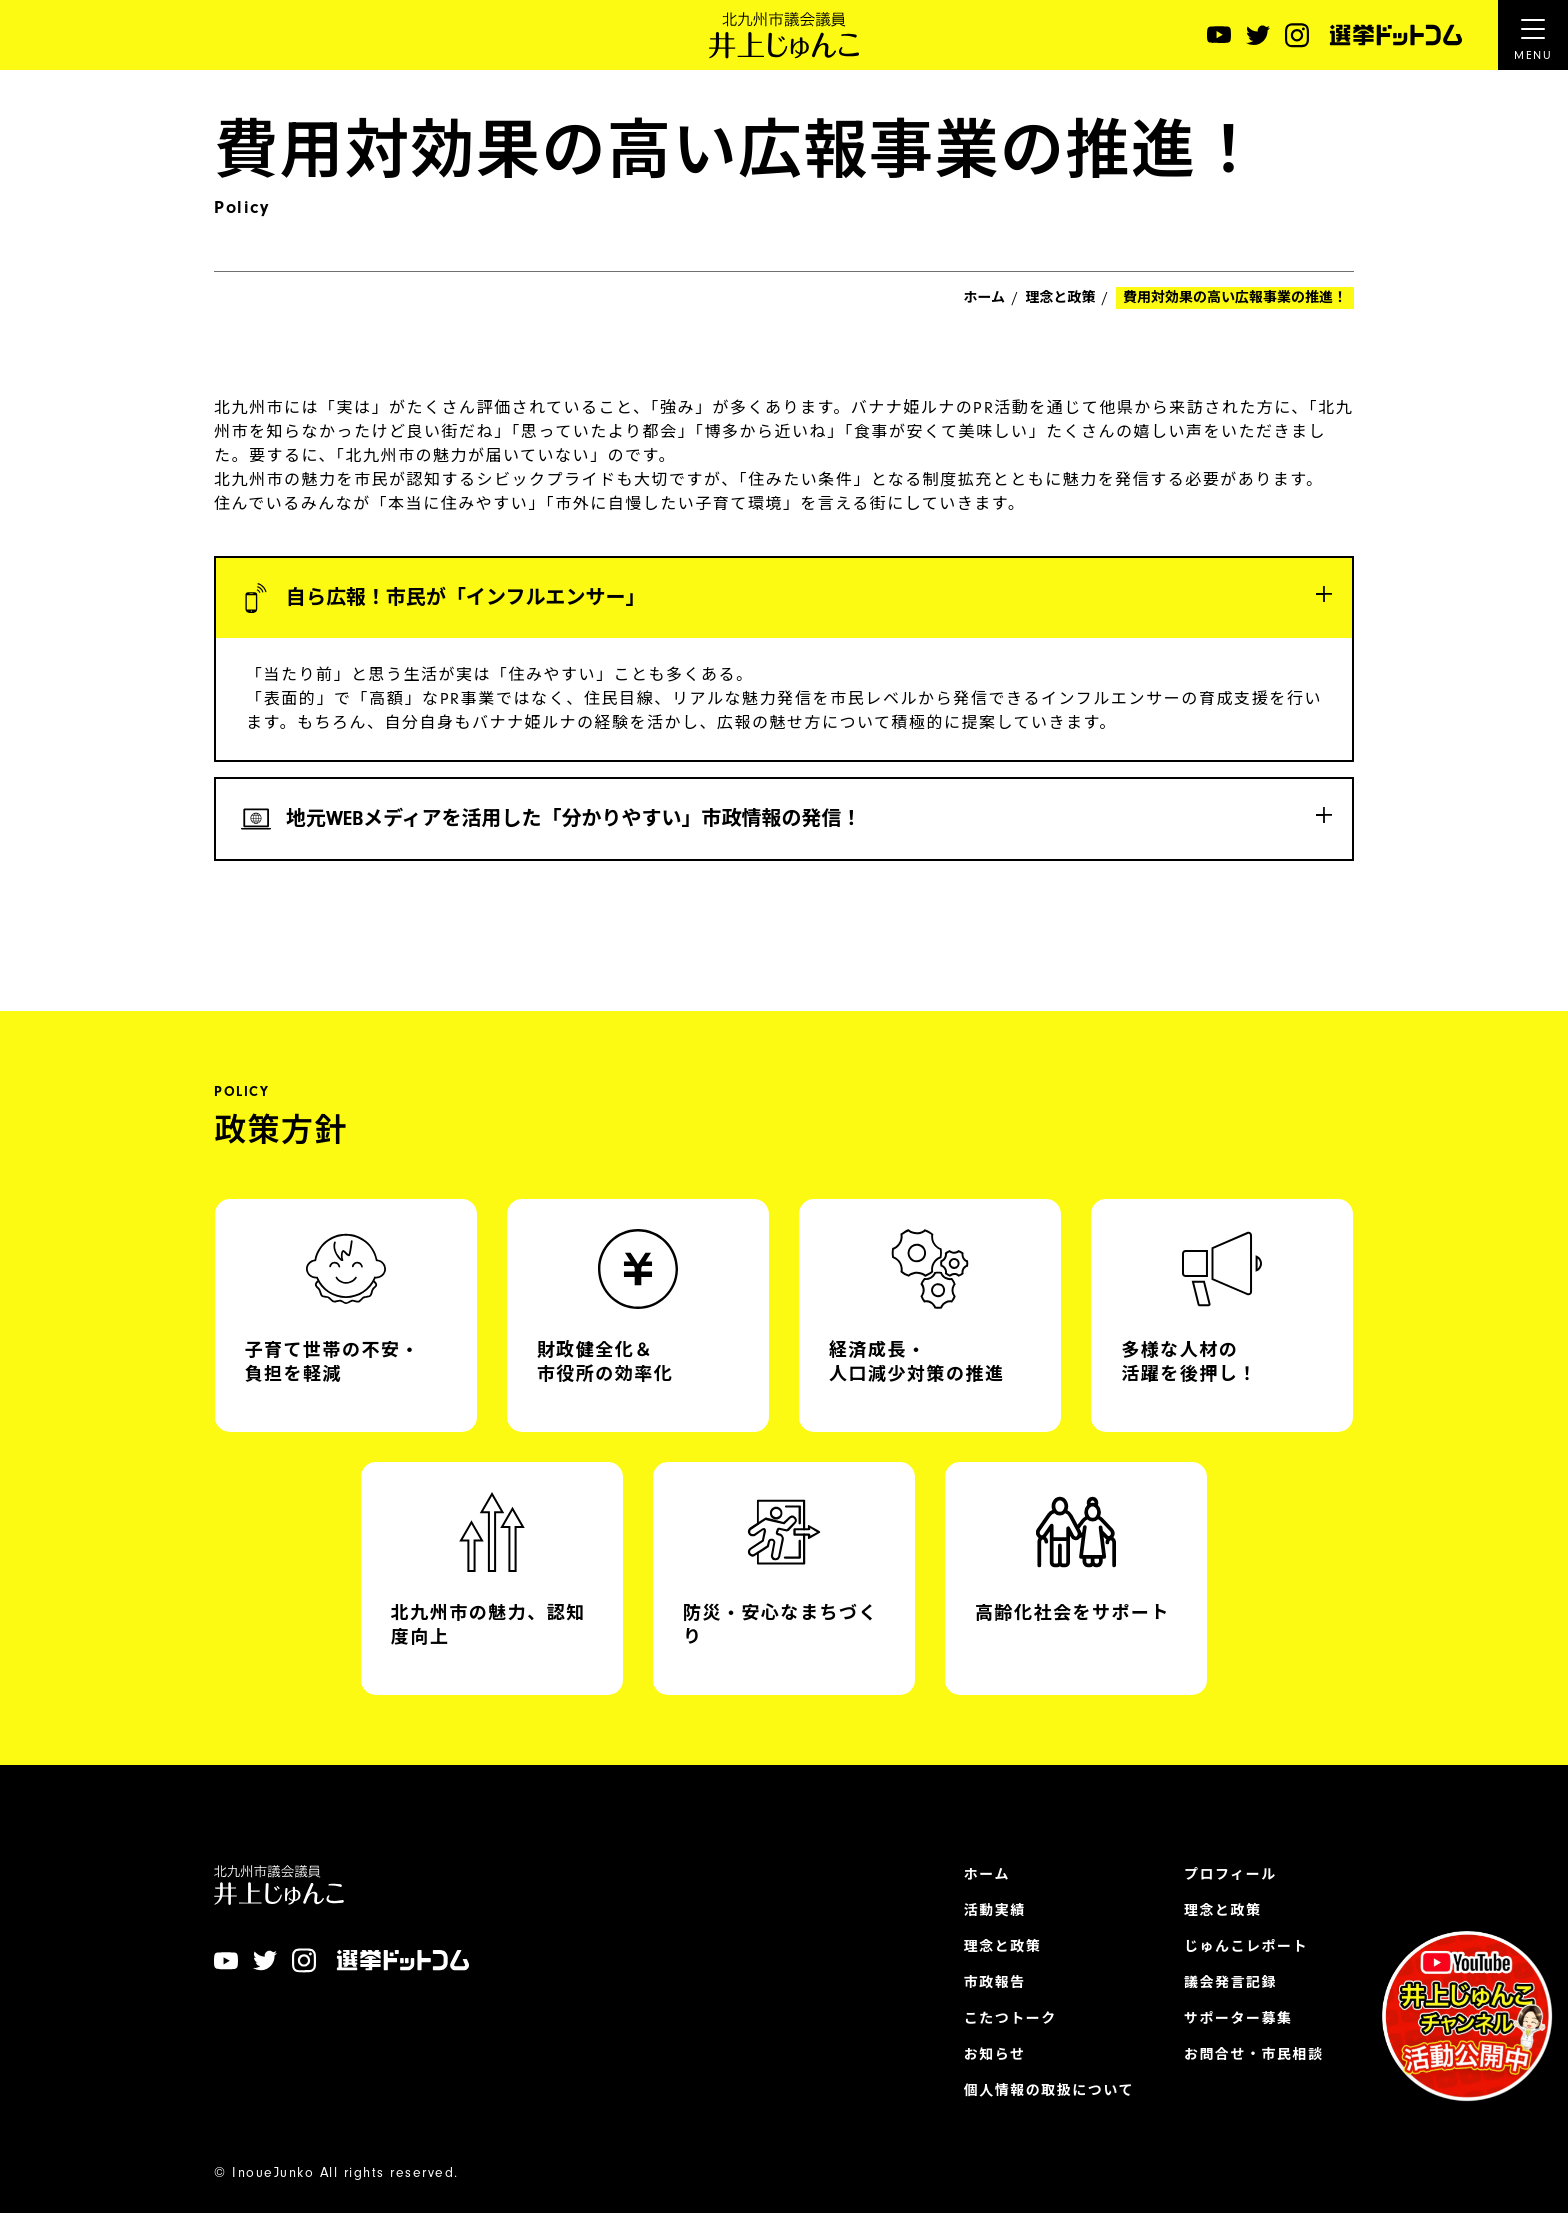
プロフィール (1230, 1875)
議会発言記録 (1230, 1983)
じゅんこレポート (1246, 1947)
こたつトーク (1010, 2019)
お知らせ (995, 2055)
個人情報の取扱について (1049, 2091)
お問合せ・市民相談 (1254, 2055)
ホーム (984, 298)
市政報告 (995, 1983)
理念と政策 (1061, 298)
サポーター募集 (1238, 2019)
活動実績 (995, 1911)
